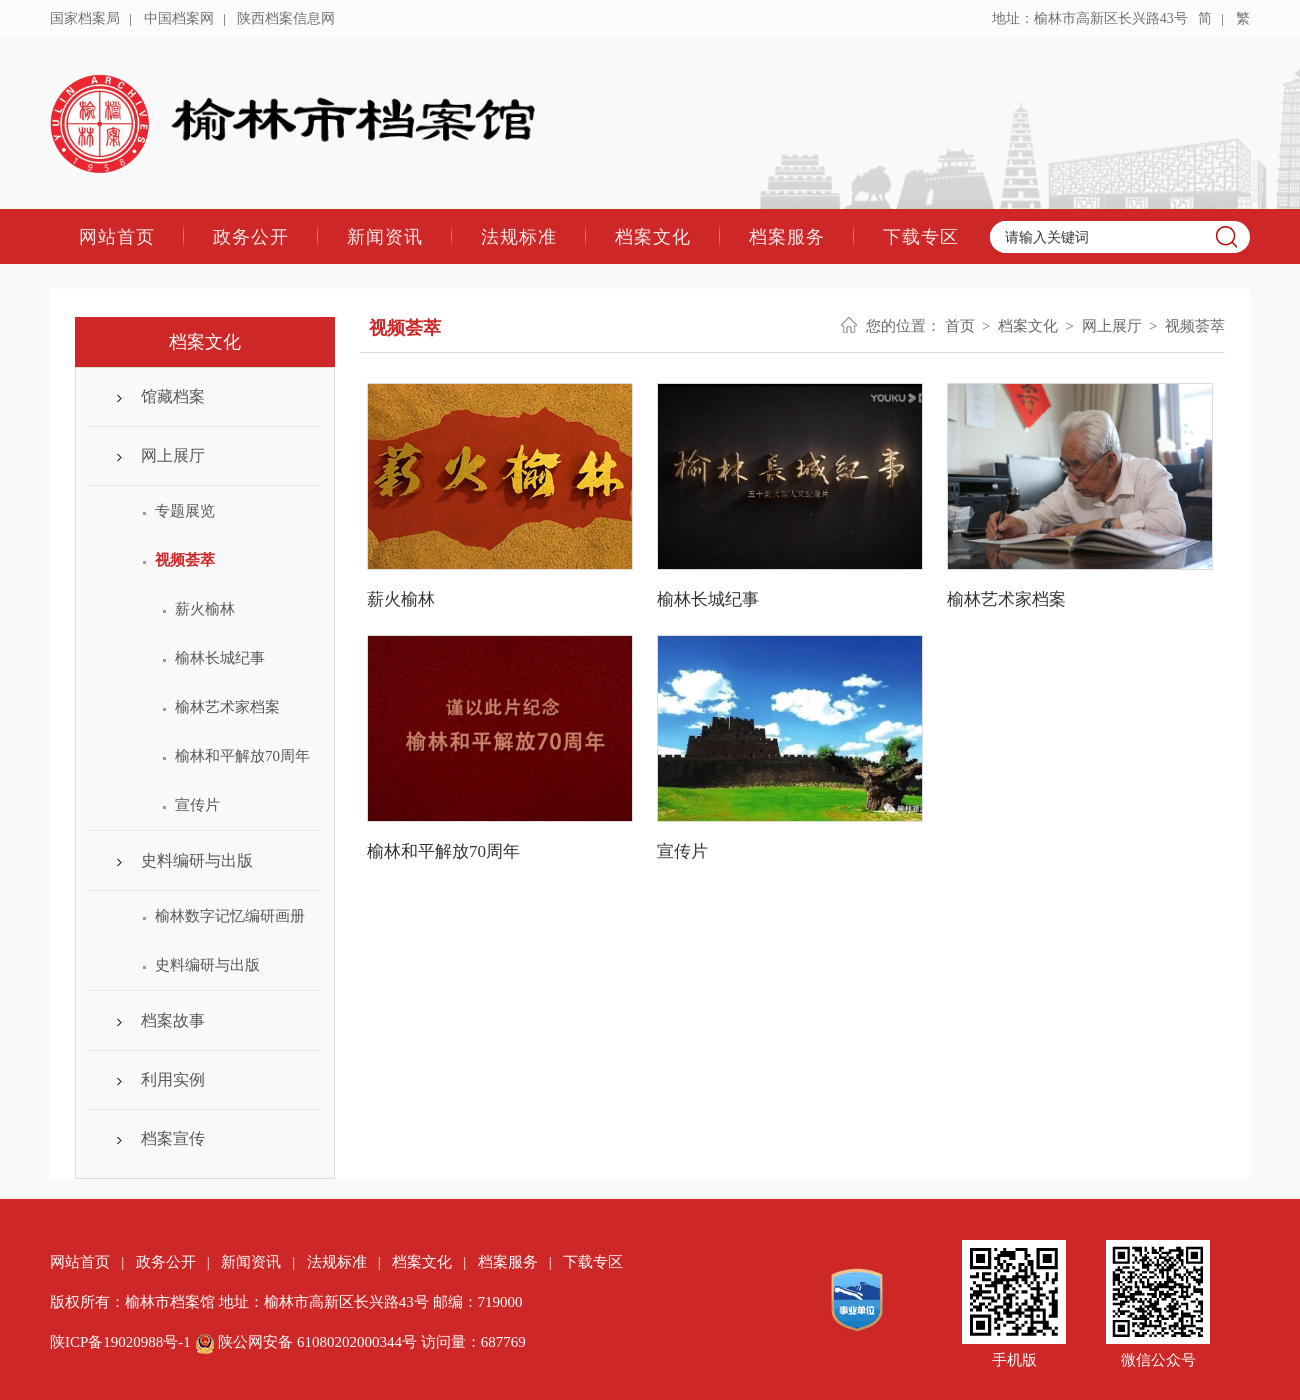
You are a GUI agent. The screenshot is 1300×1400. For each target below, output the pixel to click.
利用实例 (173, 1079)
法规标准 (519, 236)
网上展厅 (173, 455)
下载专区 (921, 236)
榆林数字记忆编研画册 (230, 916)
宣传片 (197, 805)
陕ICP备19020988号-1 (120, 1342)
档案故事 (173, 1020)
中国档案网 (179, 18)
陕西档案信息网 (286, 18)
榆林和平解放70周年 (242, 756)
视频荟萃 (185, 560)
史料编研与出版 (197, 860)
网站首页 (117, 236)
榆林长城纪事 (220, 658)
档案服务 (787, 236)
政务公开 (251, 236)
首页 (960, 326)
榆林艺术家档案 (227, 707)
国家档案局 (85, 18)
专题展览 (185, 511)
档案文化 (653, 236)
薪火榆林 (205, 609)
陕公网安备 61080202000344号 (308, 1342)
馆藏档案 (173, 396)
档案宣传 (173, 1138)
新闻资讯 (385, 236)
